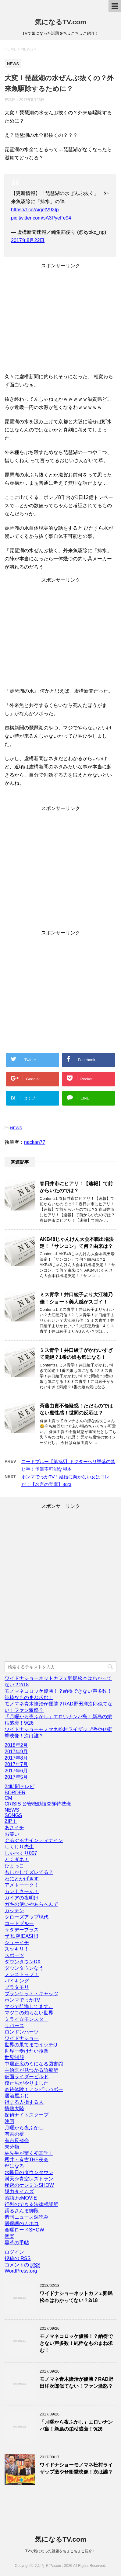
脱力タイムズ (19, 2191)
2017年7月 (16, 1764)
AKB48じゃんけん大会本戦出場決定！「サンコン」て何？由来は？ (77, 1243)
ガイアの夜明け (22, 1897)
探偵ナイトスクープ (26, 2114)
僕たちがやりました (26, 2083)
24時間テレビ (19, 1786)
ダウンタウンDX (23, 1961)
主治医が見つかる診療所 (31, 2070)
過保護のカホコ (22, 2223)
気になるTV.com (60, 22)
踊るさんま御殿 (22, 2210)
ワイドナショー (22, 2038)
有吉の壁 (14, 2134)
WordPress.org (21, 2270)
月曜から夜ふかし (24, 2127)
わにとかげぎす (22, 1878)
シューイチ (17, 1942)
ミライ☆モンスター (26, 2019)
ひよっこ (14, 1865)
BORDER (15, 1792)
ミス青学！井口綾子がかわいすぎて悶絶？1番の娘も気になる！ (76, 1354)
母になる (14, 2166)
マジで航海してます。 (29, 2006)
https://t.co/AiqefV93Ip (35, 209)
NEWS (16, 1128)
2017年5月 (16, 1777)
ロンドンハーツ (22, 2031)
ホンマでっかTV (22, 2000)
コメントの (22, 2265)
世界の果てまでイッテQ (31, 2044)
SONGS (13, 1815)
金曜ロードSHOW (24, 2229)
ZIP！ (11, 1821)
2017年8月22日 (27, 240)
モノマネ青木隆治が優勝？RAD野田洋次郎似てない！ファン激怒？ (76, 2383)
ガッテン (14, 1910)
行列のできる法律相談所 (31, 2204)
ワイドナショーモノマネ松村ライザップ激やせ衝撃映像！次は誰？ (76, 2468)
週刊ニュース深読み (26, 2217)
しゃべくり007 (21, 1853)
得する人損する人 (24, 2102)
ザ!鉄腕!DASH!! (21, 1936)
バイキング (17, 1980)
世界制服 (14, 2057)
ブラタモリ (17, 1987)
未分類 (12, 2146)
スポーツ (14, 1955)
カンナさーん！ (22, 1891)
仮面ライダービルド (26, 2076)
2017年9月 (16, 1751)
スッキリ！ (17, 1948)
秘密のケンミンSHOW (29, 2185)
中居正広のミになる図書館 (34, 2063)
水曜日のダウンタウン (29, 2172)
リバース (14, 2025)
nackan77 (34, 1142)
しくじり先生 (19, 1846)
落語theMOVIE (21, 2197)
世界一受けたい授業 (26, 2051)
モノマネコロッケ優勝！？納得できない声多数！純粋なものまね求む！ (76, 2343)
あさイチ (14, 1827)
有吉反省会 (17, 2140)
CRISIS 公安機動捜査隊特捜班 (38, 1803)
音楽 (9, 2236)
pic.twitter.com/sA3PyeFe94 (41, 217)
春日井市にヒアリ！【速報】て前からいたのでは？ (76, 1187)
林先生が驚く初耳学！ (29, 2153)
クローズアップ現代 (26, 1917)
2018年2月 (16, 1745)
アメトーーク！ (22, 1885)
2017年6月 (16, 1770)
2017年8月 (16, 1758)
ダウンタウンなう (24, 1968)
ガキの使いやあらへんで (31, 1904)
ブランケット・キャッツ (31, 1993)
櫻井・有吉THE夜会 (26, 2159)
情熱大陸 (14, 2108)
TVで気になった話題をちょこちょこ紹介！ (60, 2551)
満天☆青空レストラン (29, 2178)
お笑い (12, 1834)
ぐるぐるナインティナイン (34, 1840)
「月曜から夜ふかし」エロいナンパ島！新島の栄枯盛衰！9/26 (76, 2425)
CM (8, 1798)
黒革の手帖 (17, 2242)
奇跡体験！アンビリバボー (34, 2089)
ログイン (14, 2252)
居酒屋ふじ (17, 2095)
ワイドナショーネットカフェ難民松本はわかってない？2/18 (76, 2297)
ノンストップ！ (22, 1974)
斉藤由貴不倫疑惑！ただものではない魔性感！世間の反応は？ (76, 1409)
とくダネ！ (17, 1859)
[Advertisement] (60, 322)
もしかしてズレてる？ (29, 1872)
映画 (9, 2121)
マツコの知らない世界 (29, 2012)
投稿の (17, 2258)
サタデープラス (22, 1929)
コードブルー (19, 1923)
